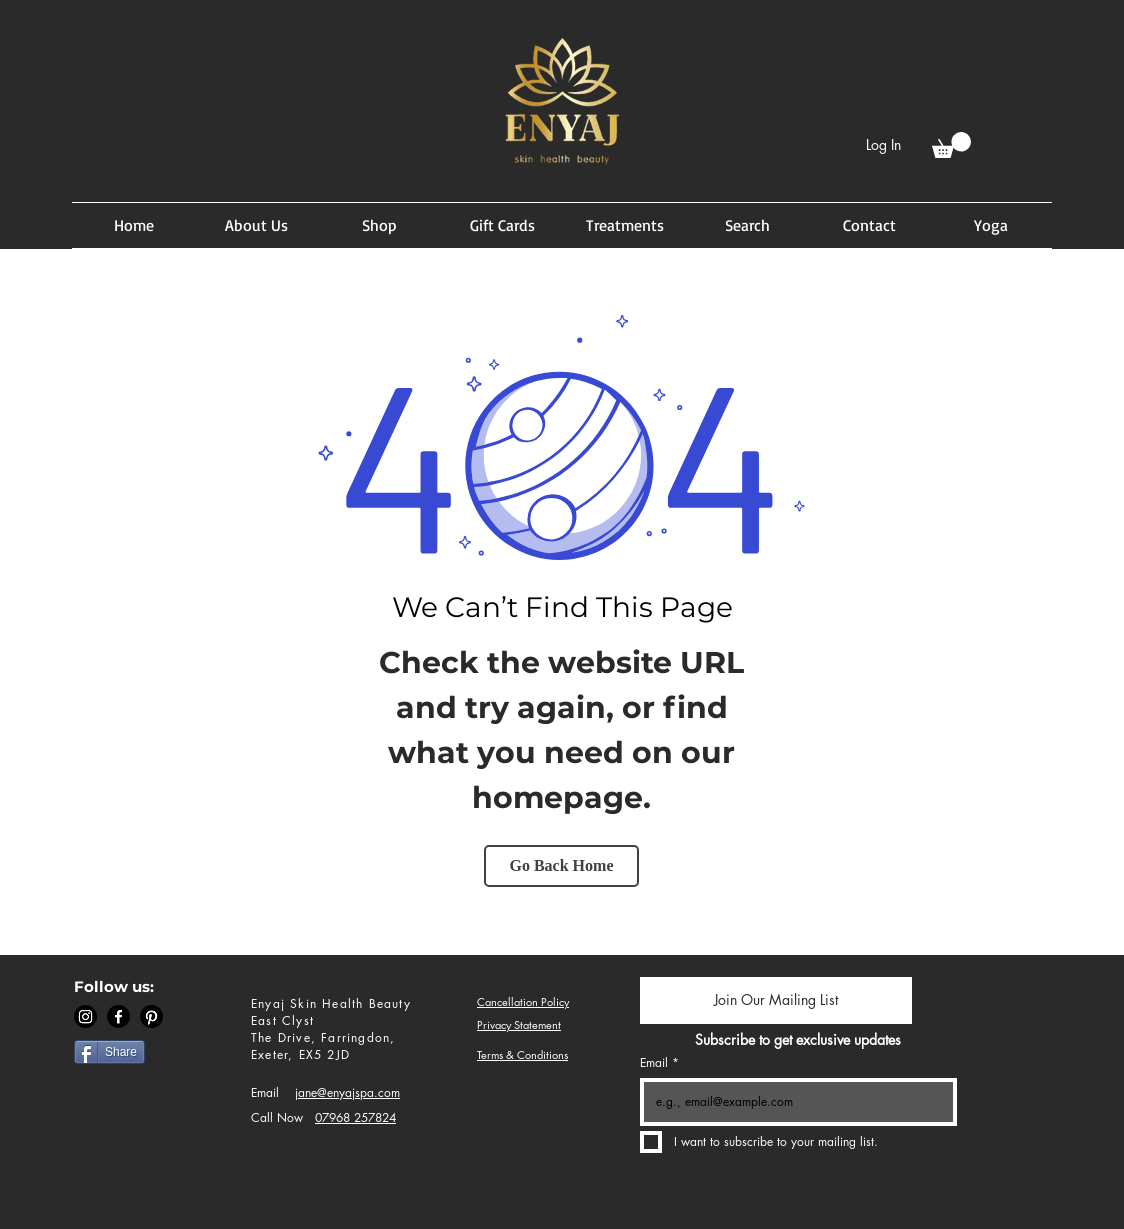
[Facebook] (118, 1016)
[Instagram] (85, 1016)
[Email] (792, 1102)
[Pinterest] (151, 1016)
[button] (951, 145)
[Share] (109, 1052)
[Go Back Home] (561, 866)
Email (265, 1092)
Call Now (277, 1117)
